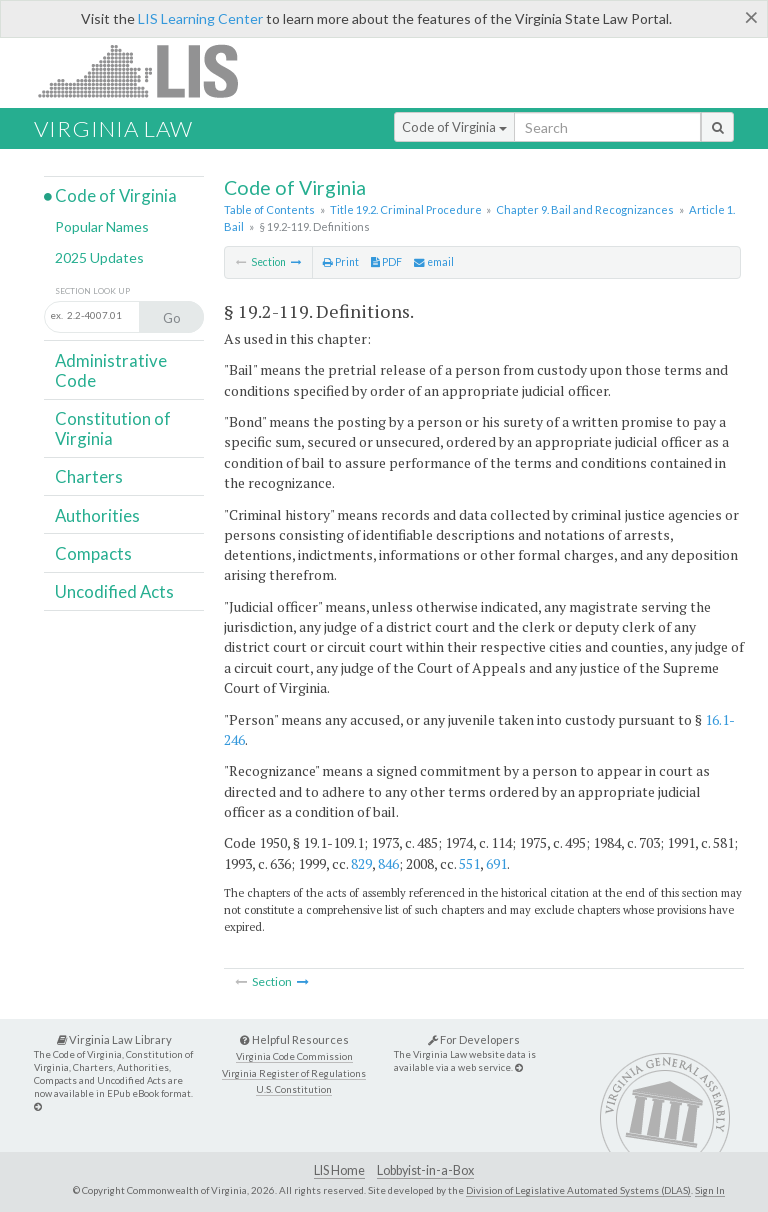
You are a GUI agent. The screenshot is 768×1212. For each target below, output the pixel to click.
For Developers (474, 1039)
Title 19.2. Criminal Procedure (406, 209)
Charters (89, 476)
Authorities (97, 515)
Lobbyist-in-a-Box (425, 1170)
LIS (149, 70)
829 (361, 863)
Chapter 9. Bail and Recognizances (585, 209)
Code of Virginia (454, 127)
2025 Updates (99, 257)
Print (341, 262)
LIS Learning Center (200, 18)
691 (496, 863)
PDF (386, 262)
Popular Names (102, 226)
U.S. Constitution (294, 1089)
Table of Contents (269, 209)
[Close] (751, 17)
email (434, 262)
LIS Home (339, 1170)
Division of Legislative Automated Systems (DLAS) (578, 1190)
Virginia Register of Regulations (294, 1073)
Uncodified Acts (114, 591)
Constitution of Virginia (113, 428)
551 (469, 863)
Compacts (93, 553)
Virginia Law (113, 128)
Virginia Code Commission (294, 1056)
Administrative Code (111, 370)
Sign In (710, 1190)
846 (388, 863)
